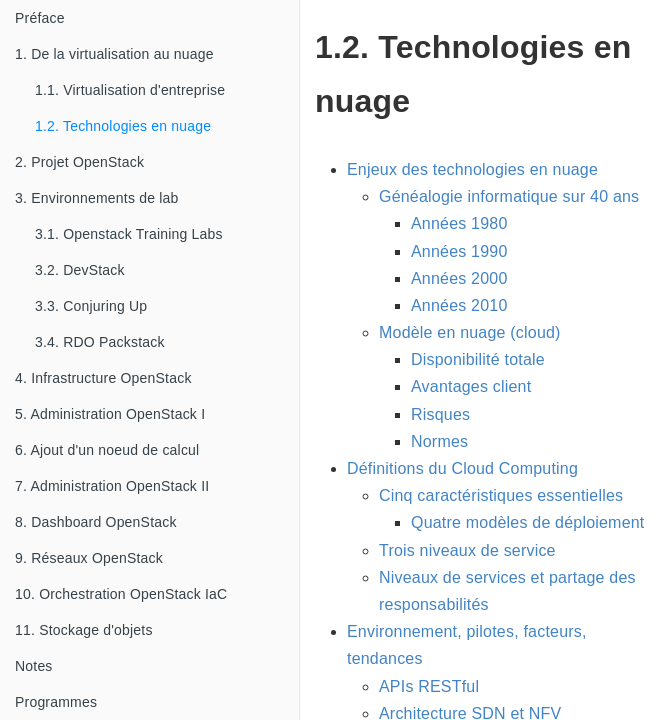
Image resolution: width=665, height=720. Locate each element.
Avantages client (471, 386)
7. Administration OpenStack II (112, 486)
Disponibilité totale (478, 359)
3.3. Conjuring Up (91, 306)
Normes (439, 441)
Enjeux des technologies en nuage (472, 169)
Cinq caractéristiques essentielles (501, 495)
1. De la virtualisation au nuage (114, 54)
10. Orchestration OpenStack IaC (121, 594)
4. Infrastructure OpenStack (103, 378)
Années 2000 (459, 278)
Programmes (56, 702)
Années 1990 (459, 251)
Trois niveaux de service (467, 550)
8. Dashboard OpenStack (96, 522)
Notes (34, 666)
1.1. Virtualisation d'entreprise (130, 90)
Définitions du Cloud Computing (462, 468)
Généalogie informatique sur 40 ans (509, 196)
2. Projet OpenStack (79, 162)
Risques (440, 414)
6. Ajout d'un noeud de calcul (107, 450)
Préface (40, 18)
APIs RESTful (429, 686)
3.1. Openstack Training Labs (129, 234)
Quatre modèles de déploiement (528, 522)
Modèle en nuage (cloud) (470, 332)
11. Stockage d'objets (84, 630)
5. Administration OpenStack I (110, 414)
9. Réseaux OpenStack (89, 558)
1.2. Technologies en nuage (123, 126)
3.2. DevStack (80, 270)
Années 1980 (459, 223)
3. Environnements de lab (97, 198)
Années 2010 (459, 305)
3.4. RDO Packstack (100, 342)
